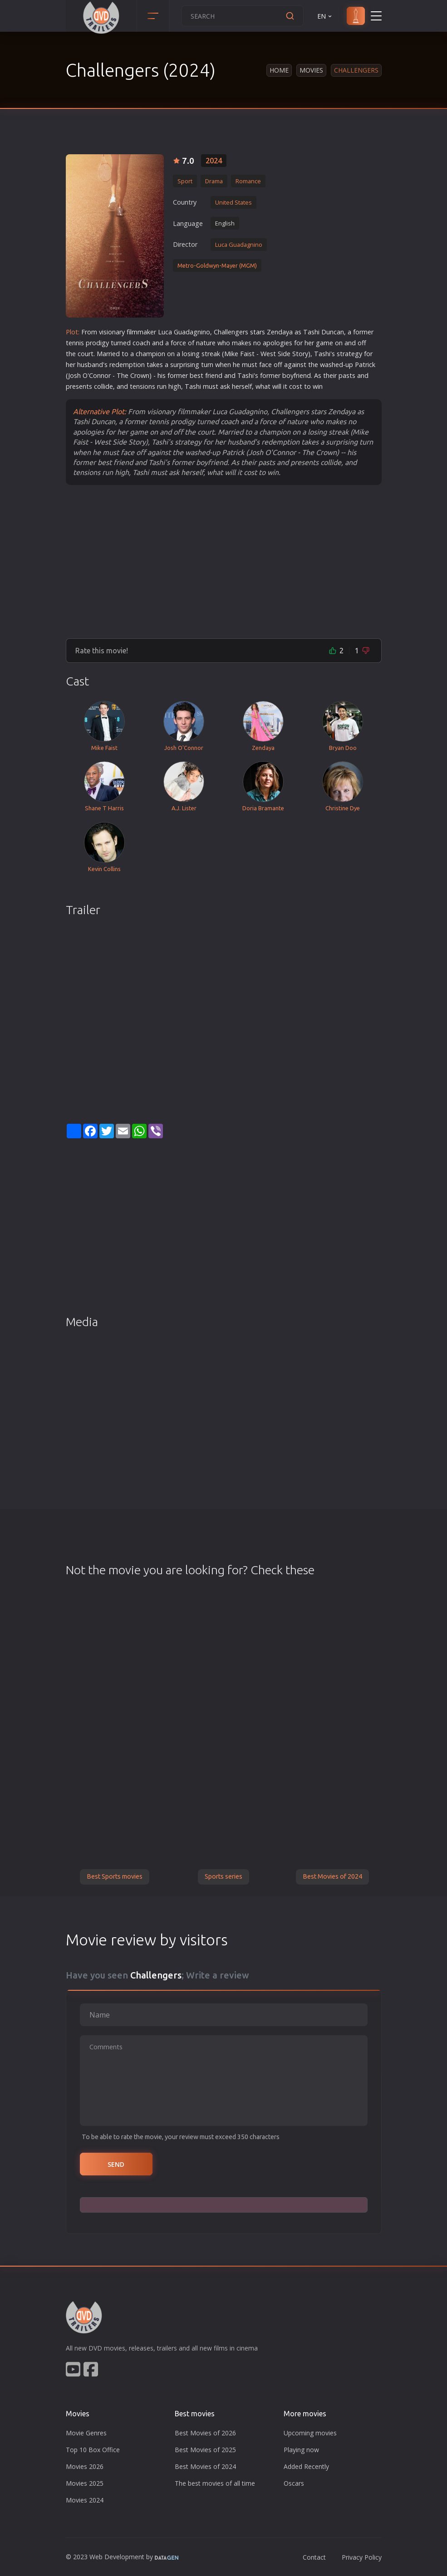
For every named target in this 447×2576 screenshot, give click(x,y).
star (256, 332)
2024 (214, 161)
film (132, 332)
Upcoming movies (310, 2433)
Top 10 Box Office (93, 2449)
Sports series (223, 1876)
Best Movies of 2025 (205, 2449)
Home (279, 70)
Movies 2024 (84, 2500)
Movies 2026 (84, 2466)
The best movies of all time (215, 2483)
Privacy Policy (362, 2557)
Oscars (294, 2483)
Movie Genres (86, 2433)
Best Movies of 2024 (332, 1876)
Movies (311, 70)
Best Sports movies (114, 1876)
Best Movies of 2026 (205, 2433)
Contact (314, 2557)
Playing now (301, 2449)
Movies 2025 (84, 2483)
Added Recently (306, 2466)
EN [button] (325, 16)
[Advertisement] (224, 561)
